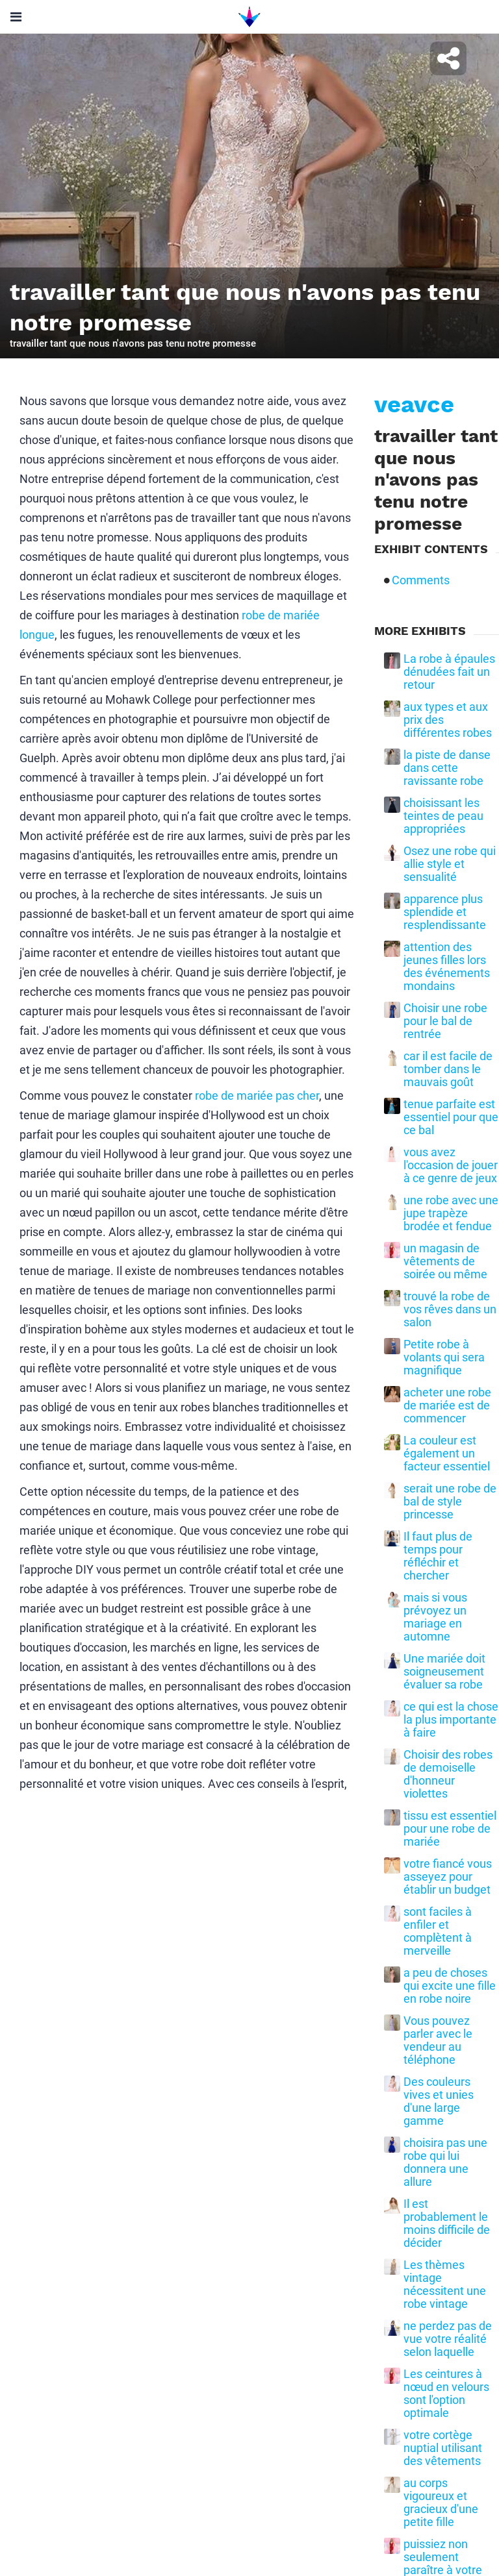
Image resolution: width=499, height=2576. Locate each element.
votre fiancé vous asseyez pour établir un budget (447, 1876)
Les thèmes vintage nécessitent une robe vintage (444, 2284)
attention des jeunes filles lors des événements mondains (446, 967)
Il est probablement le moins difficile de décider (446, 2223)
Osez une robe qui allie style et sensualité (449, 864)
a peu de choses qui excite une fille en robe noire (449, 1985)
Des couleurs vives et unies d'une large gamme (438, 2101)
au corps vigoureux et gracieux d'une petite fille (440, 2503)
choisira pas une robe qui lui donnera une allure (445, 2162)
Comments (421, 580)
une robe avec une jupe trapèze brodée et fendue (450, 1213)
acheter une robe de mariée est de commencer (447, 1405)
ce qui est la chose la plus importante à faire (450, 1719)
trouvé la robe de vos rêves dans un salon (449, 1309)
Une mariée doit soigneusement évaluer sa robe (444, 1671)
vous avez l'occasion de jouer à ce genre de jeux (450, 1165)
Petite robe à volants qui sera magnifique (444, 1357)
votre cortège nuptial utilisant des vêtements (442, 2448)
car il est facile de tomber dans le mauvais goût (448, 1069)
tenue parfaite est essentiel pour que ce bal (450, 1117)
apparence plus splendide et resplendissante (444, 912)
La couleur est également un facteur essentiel (446, 1453)
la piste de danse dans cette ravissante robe (447, 768)
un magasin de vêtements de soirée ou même (445, 1261)
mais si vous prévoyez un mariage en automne (435, 1617)
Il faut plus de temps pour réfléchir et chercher (437, 1556)
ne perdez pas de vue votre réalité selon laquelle (447, 2339)
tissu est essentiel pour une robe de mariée (449, 1828)
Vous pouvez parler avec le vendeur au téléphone (437, 2040)
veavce (414, 404)
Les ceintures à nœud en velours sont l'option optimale (446, 2394)
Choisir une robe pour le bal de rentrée (445, 1021)
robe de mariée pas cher (257, 1095)
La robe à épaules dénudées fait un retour (449, 671)
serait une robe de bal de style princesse (449, 1501)
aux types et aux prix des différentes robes (447, 719)
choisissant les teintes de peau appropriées (443, 816)
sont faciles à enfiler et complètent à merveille (437, 1931)
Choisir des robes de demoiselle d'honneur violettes (448, 1774)
